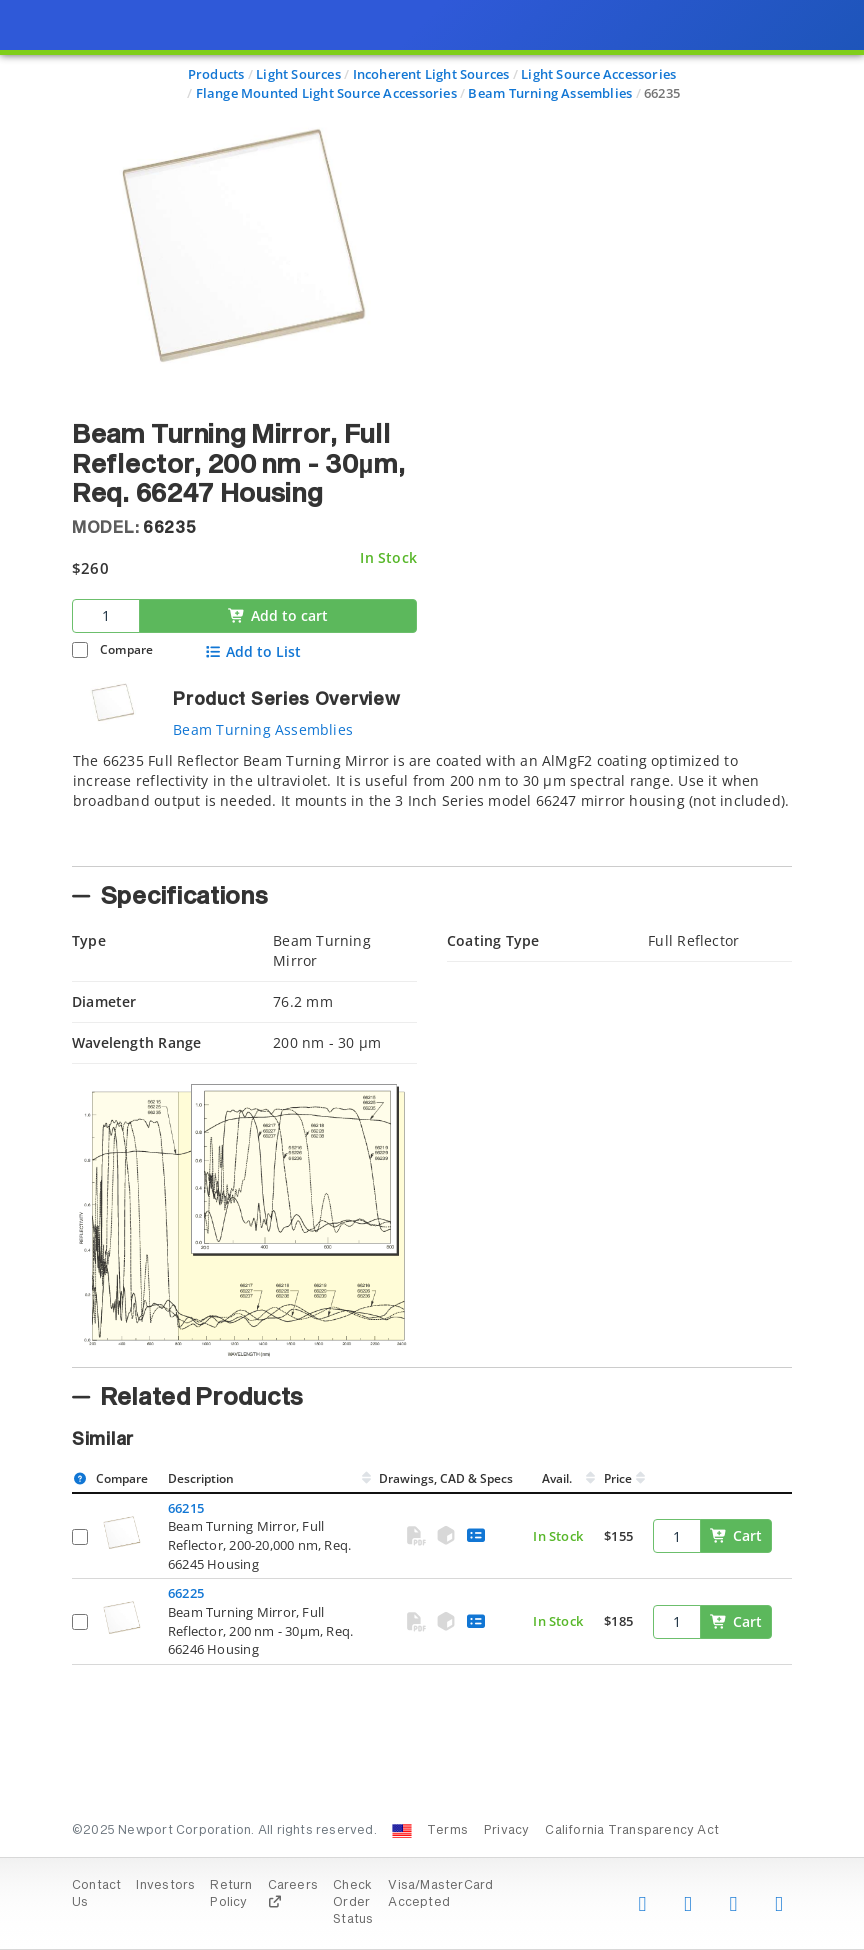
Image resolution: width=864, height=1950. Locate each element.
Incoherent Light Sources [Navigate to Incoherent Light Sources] (431, 74)
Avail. (558, 1478)
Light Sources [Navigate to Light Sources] (298, 74)
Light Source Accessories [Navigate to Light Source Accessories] (598, 74)
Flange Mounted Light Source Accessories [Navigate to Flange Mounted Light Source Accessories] (326, 93)
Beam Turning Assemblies (263, 729)
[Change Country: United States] (402, 1831)
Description (201, 1478)
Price (618, 1478)
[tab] (432, 803)
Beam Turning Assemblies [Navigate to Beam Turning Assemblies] (550, 93)
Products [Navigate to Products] (216, 74)
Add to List (252, 652)
